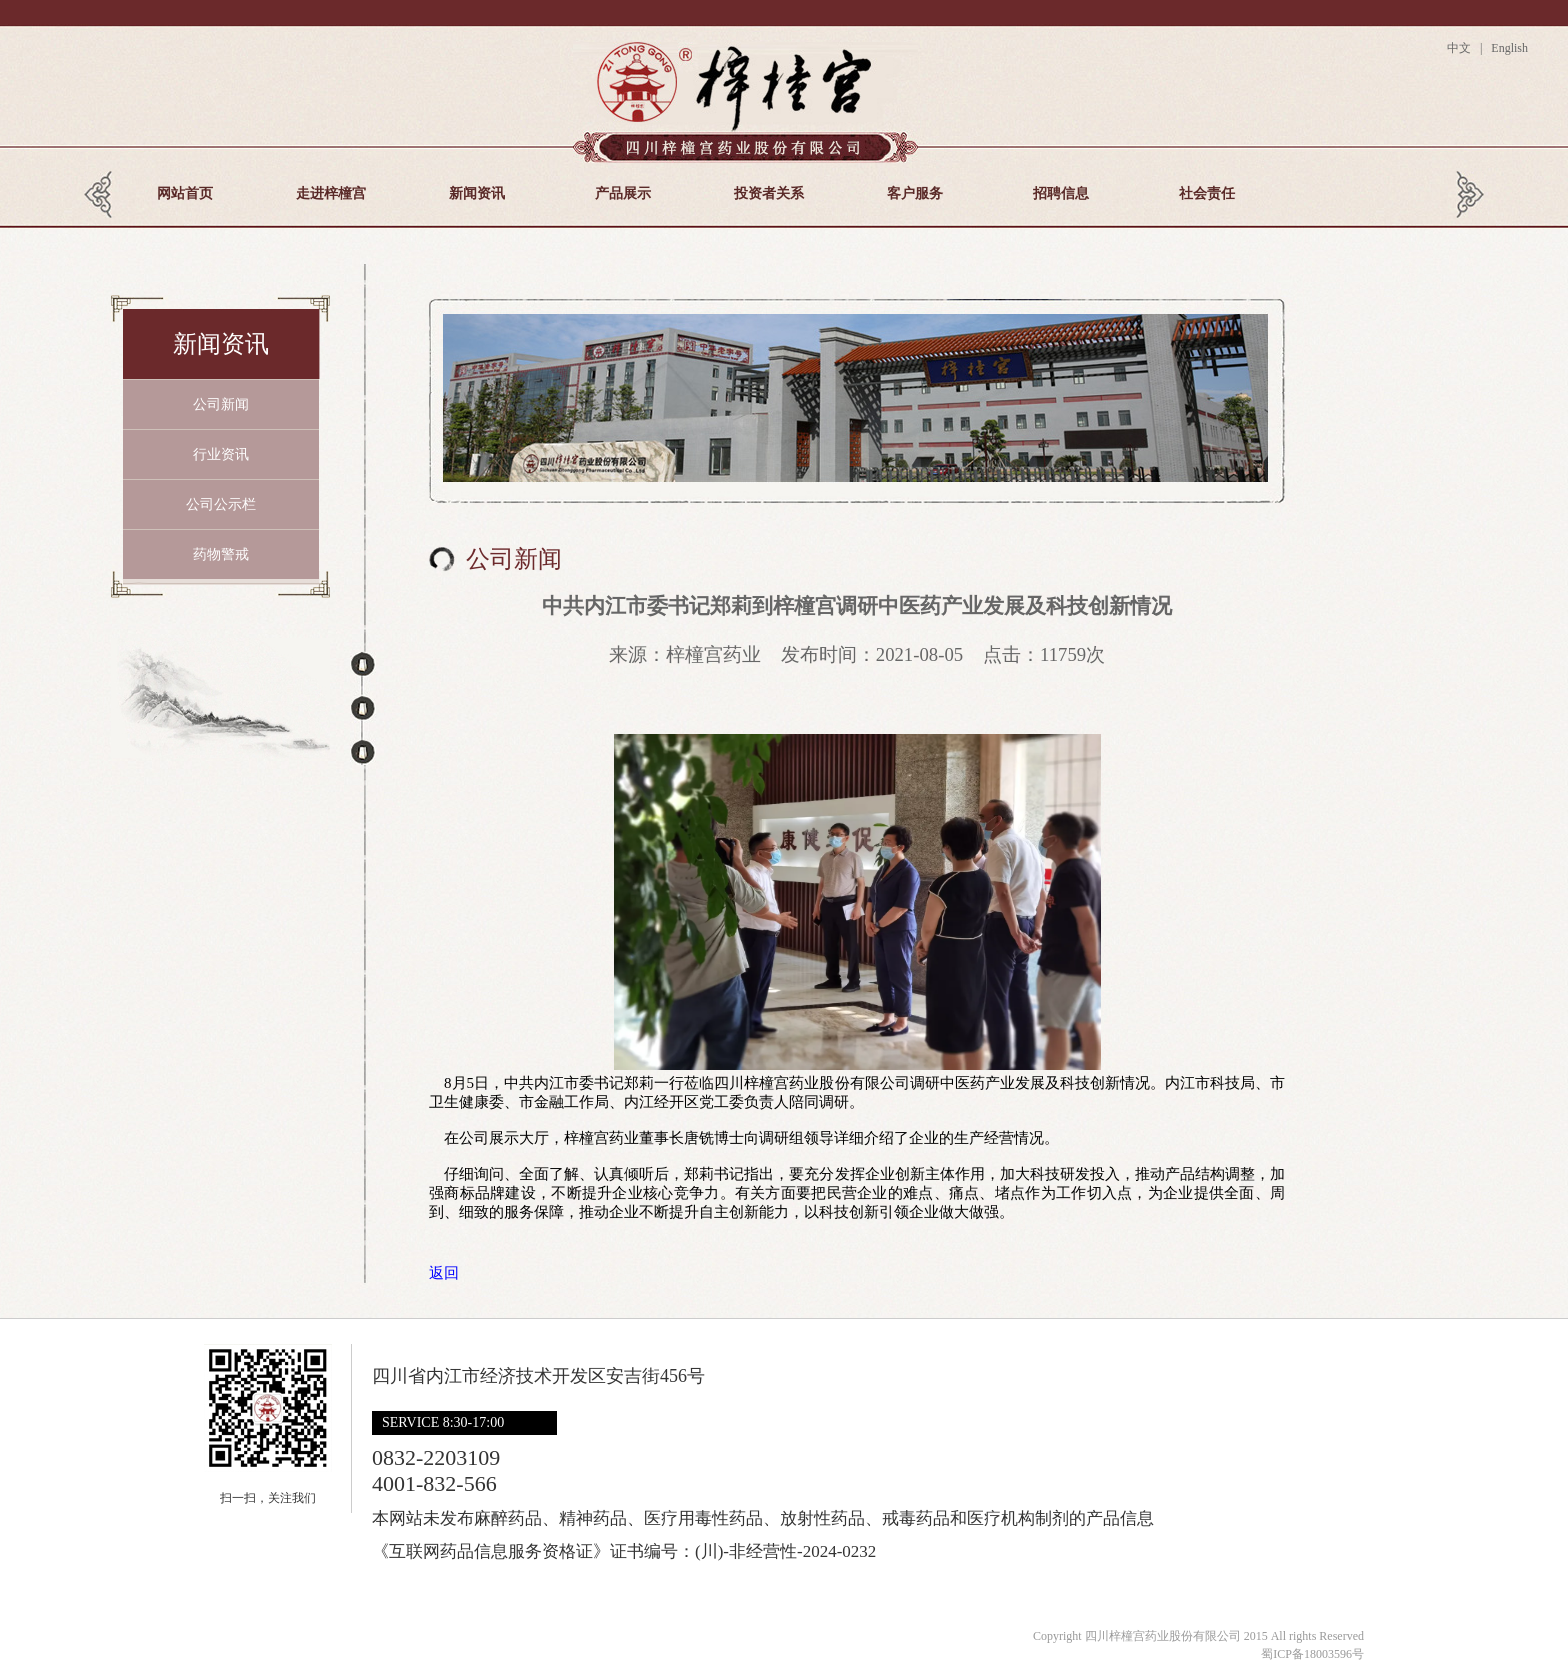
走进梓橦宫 (331, 193)
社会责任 (1207, 193)
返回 (444, 1273)
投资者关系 (769, 193)
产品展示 (623, 193)
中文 (1462, 48)
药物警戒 (221, 554)
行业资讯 (221, 454)
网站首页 (185, 193)
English (1508, 48)
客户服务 (915, 193)
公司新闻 (221, 404)
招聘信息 (1061, 193)
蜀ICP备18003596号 (1312, 1654)
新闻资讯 (477, 193)
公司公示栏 (221, 504)
